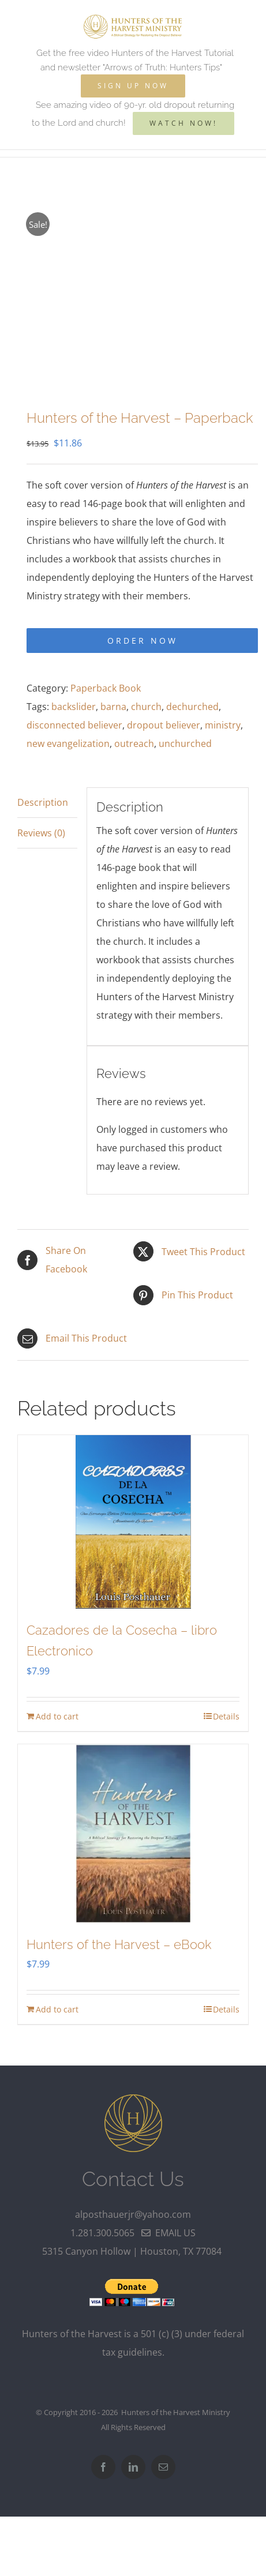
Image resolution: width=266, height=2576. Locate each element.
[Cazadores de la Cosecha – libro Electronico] (133, 1522)
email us (168, 2232)
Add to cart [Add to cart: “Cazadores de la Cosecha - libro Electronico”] (57, 1716)
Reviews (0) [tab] (41, 833)
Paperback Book (105, 688)
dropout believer (163, 725)
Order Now (142, 640)
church (146, 706)
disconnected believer (74, 725)
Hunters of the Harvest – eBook (119, 1944)
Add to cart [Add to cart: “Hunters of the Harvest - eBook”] (57, 2009)
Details (226, 1716)
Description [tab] (42, 802)
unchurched (185, 743)
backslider (73, 706)
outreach (134, 743)
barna (113, 706)
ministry (223, 725)
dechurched (192, 706)
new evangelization (68, 743)
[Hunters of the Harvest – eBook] (133, 1833)
